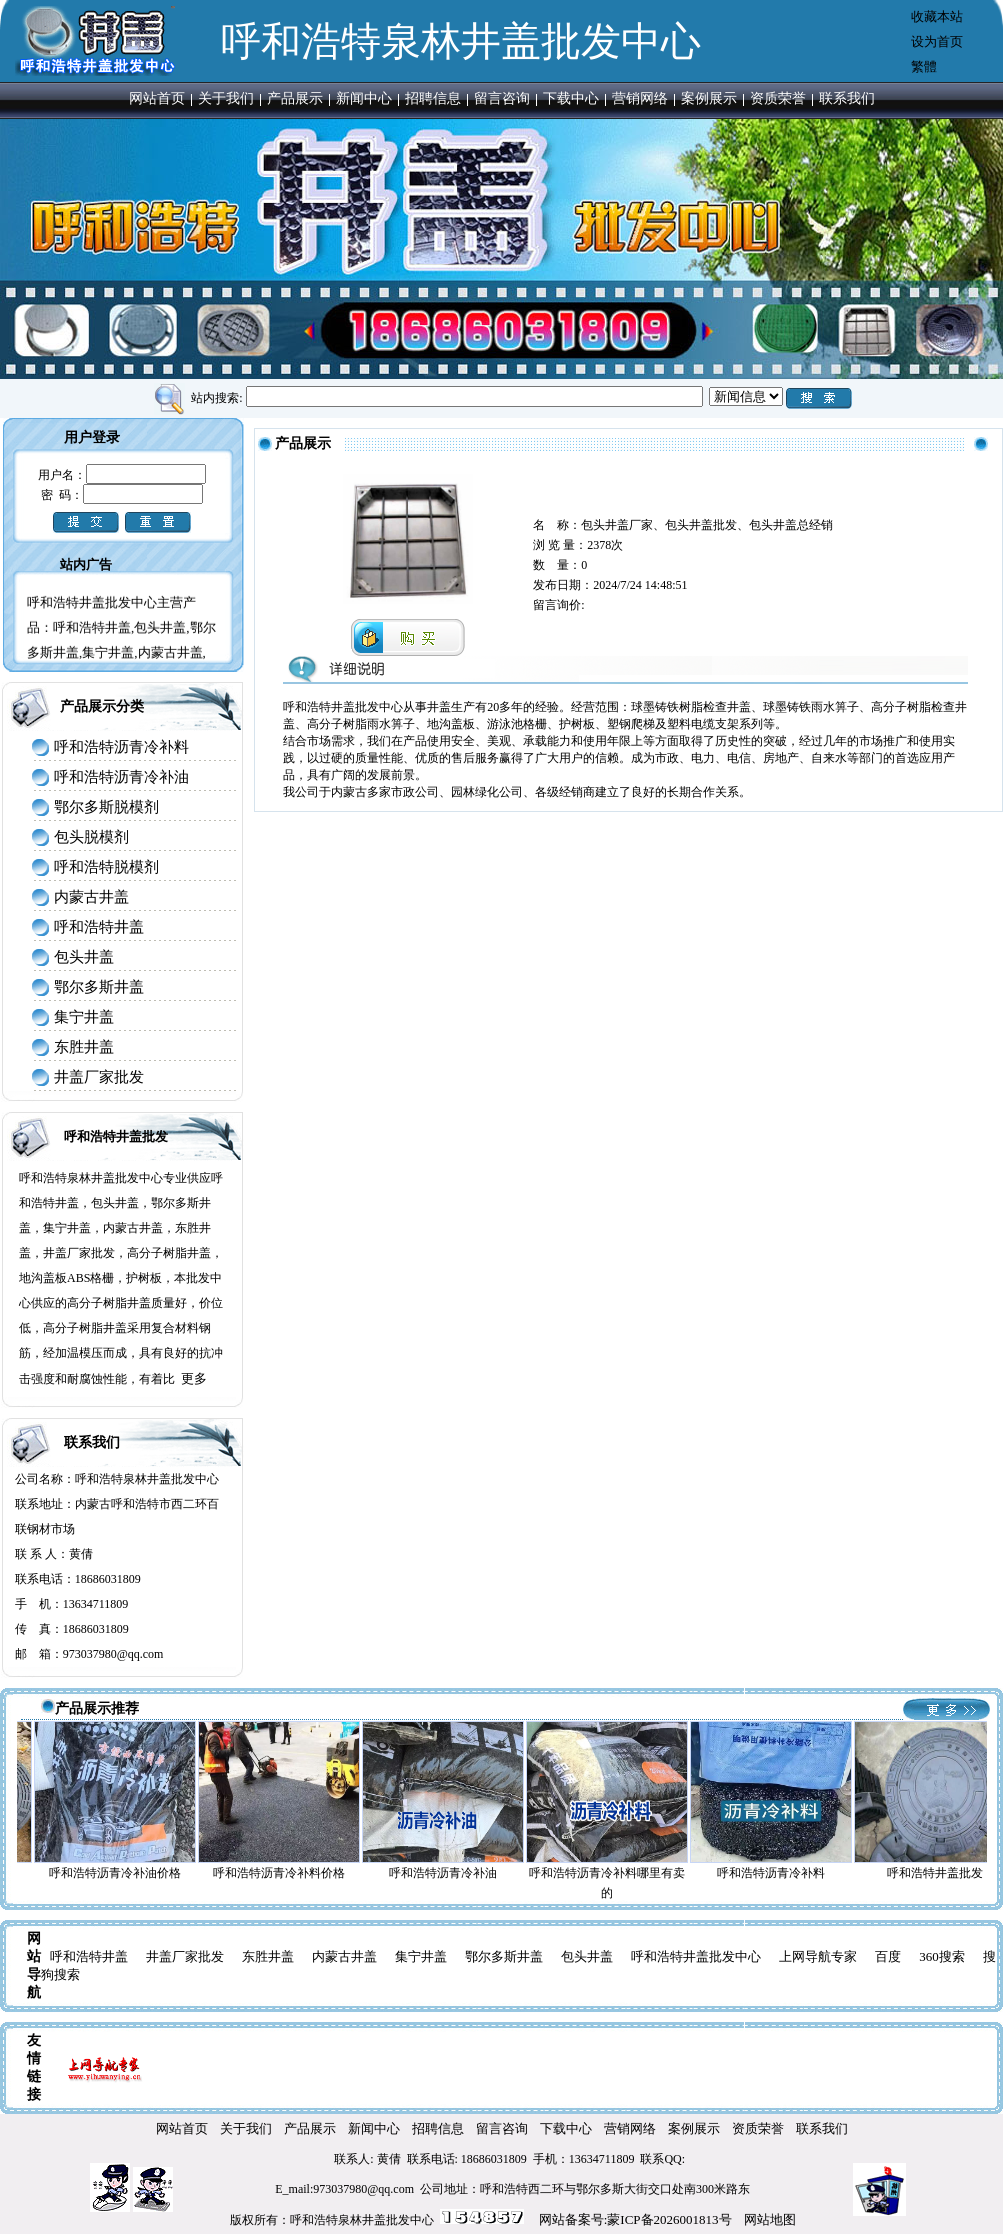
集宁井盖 (84, 1017)
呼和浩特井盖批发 (116, 1136)
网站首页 (157, 98)
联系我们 (847, 98)
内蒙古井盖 (91, 897)
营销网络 (640, 98)
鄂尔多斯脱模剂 (106, 807)
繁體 (924, 66)
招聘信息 (433, 98)
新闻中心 (364, 98)
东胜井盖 (84, 1047)
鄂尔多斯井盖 (99, 987)
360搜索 (942, 1956)
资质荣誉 (778, 98)
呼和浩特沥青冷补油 (121, 777)
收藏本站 (937, 16)
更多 (194, 1378)
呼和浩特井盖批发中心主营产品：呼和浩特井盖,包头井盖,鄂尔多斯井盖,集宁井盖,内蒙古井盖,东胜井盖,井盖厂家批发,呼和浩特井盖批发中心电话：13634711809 (121, 655)
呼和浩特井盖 (99, 927)
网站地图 (770, 2219)
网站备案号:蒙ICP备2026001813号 (635, 2219)
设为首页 (937, 41)
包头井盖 (84, 957)
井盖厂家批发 (99, 1077)
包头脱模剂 (91, 837)
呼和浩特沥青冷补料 (121, 747)
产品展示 (295, 98)
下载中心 (571, 98)
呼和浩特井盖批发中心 (696, 1956)
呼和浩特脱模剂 (106, 867)
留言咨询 (502, 98)
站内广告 (86, 564)
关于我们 (226, 98)
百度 (888, 1956)
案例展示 (709, 98)
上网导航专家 (818, 1956)
